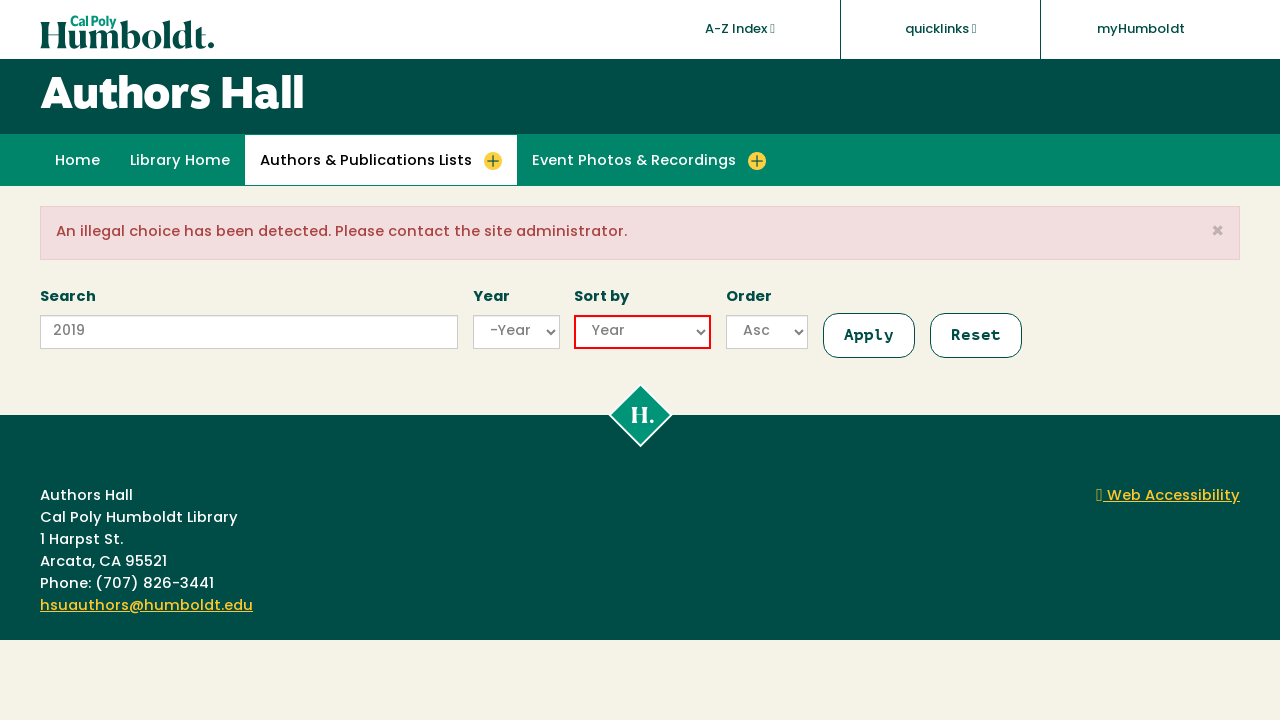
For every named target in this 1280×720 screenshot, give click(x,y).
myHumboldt (1141, 29)
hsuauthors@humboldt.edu (146, 606)
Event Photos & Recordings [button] (634, 161)
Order (749, 297)
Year (491, 297)
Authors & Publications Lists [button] (366, 161)
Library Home (180, 161)
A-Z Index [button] (740, 29)
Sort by (601, 297)
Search (68, 297)
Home (77, 161)
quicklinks (941, 29)
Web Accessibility (1168, 496)
